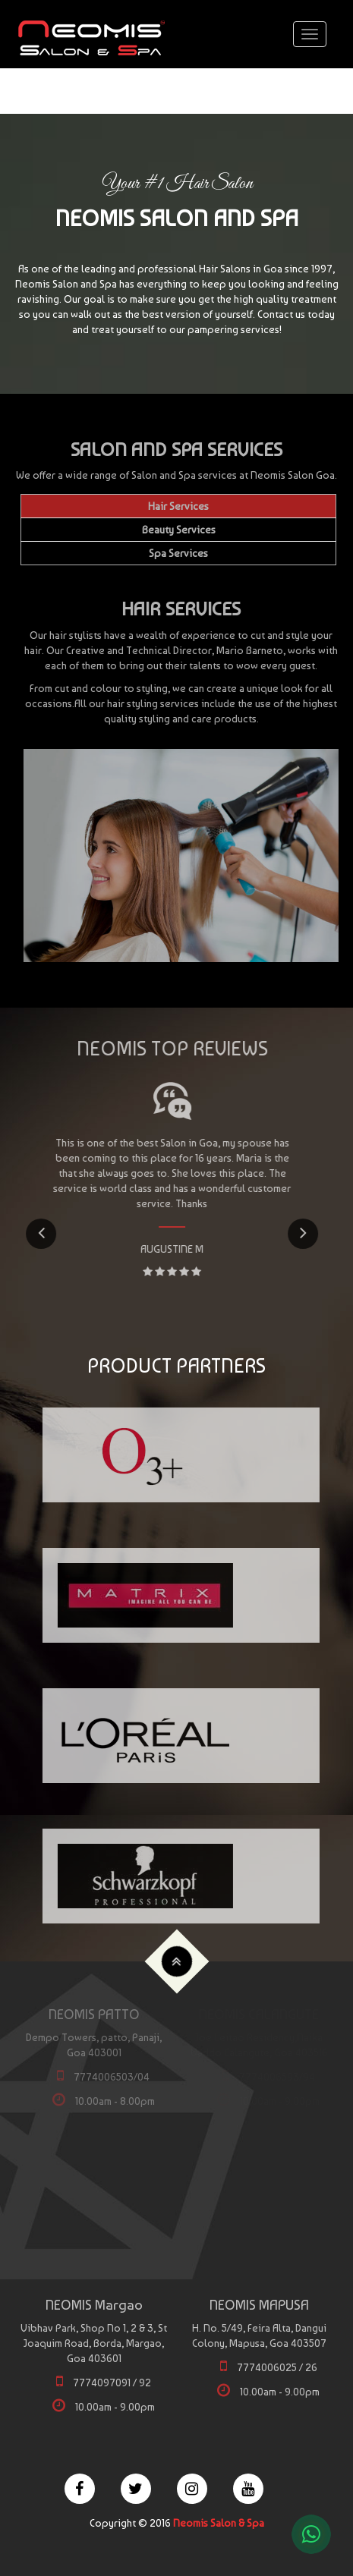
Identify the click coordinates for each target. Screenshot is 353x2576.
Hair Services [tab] (178, 506)
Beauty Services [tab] (179, 530)
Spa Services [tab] (178, 553)
